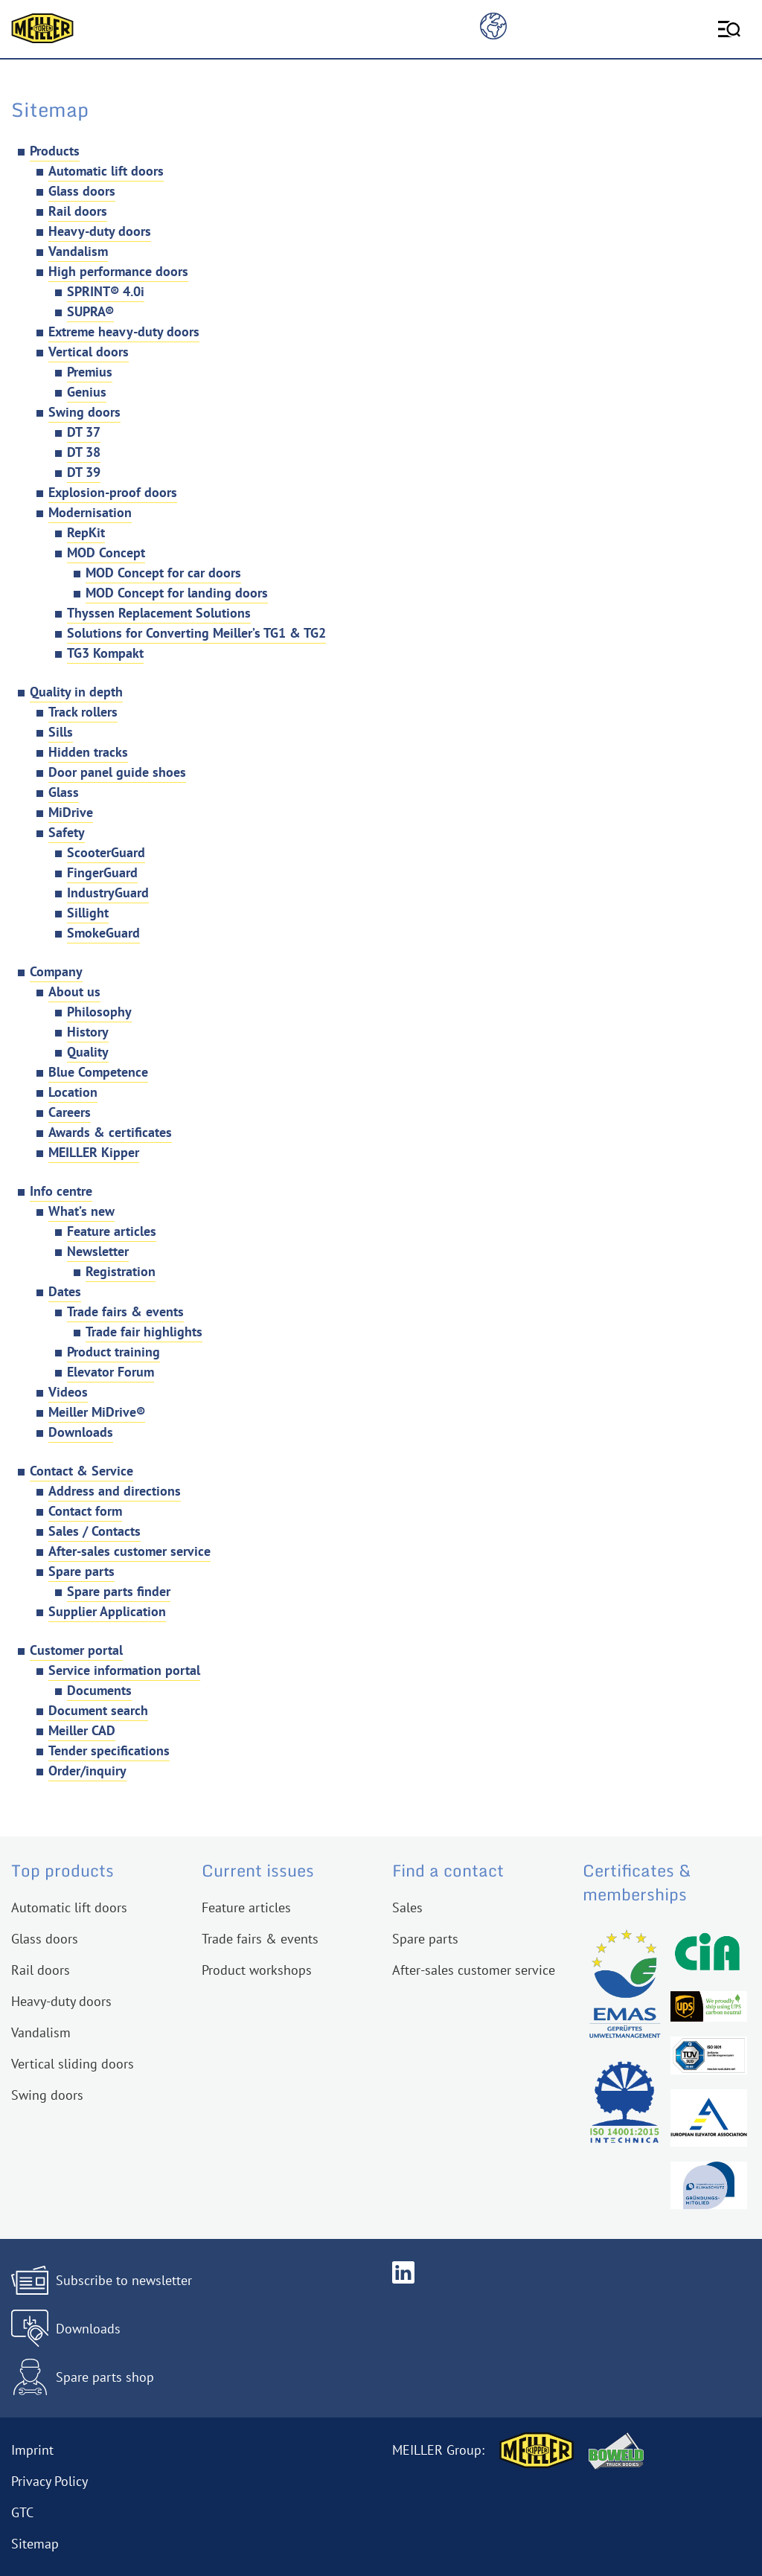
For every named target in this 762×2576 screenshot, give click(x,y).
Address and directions (114, 1490)
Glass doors (81, 190)
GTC (22, 2512)
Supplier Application (107, 1611)
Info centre (61, 1190)
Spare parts (81, 1571)
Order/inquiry (87, 1770)
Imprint (32, 2449)
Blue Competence (98, 1071)
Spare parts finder (118, 1591)
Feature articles (111, 1231)
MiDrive (70, 812)
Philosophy (99, 1011)
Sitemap (35, 2543)
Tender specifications (109, 1750)
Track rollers (83, 711)
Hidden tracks (88, 751)
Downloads (80, 1432)
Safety (66, 832)
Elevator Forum (110, 1371)
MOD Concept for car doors (163, 572)
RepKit (86, 532)
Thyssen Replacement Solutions (159, 612)
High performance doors (118, 271)
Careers (69, 1112)
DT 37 (83, 431)
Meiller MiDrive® (96, 1411)
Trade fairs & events (125, 1311)
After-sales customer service (129, 1551)
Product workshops (257, 1970)
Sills (60, 731)
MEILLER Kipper (93, 1152)
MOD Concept (106, 552)
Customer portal (76, 1650)
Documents (99, 1690)
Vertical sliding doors (72, 2063)
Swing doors (84, 411)
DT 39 (83, 472)
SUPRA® (90, 311)
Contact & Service (81, 1470)
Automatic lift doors (106, 170)
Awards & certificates (110, 1132)
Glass (63, 792)
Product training (113, 1351)
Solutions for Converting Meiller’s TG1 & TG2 (196, 632)
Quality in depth (76, 691)
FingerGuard (102, 872)
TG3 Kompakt (105, 652)
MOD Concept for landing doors (177, 592)
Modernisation (90, 512)
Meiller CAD (81, 1730)
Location (72, 1091)
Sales (407, 1907)
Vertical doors (88, 351)
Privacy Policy (49, 2481)
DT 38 (83, 452)
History (88, 1031)
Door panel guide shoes (117, 772)
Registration (121, 1271)
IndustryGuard (108, 892)
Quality (88, 1051)
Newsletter (98, 1251)
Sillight (88, 912)
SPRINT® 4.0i (105, 291)
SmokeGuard (103, 932)
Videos (68, 1391)
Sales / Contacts (94, 1530)
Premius (89, 371)
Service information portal (124, 1670)
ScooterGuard (106, 852)
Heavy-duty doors (99, 231)
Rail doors (77, 211)
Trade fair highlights (144, 1331)
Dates (64, 1291)
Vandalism (78, 251)
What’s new (81, 1211)
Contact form (85, 1510)
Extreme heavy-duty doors (123, 331)
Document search (98, 1710)
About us (74, 991)
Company (56, 971)
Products (55, 150)
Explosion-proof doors (112, 492)
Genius (86, 391)
